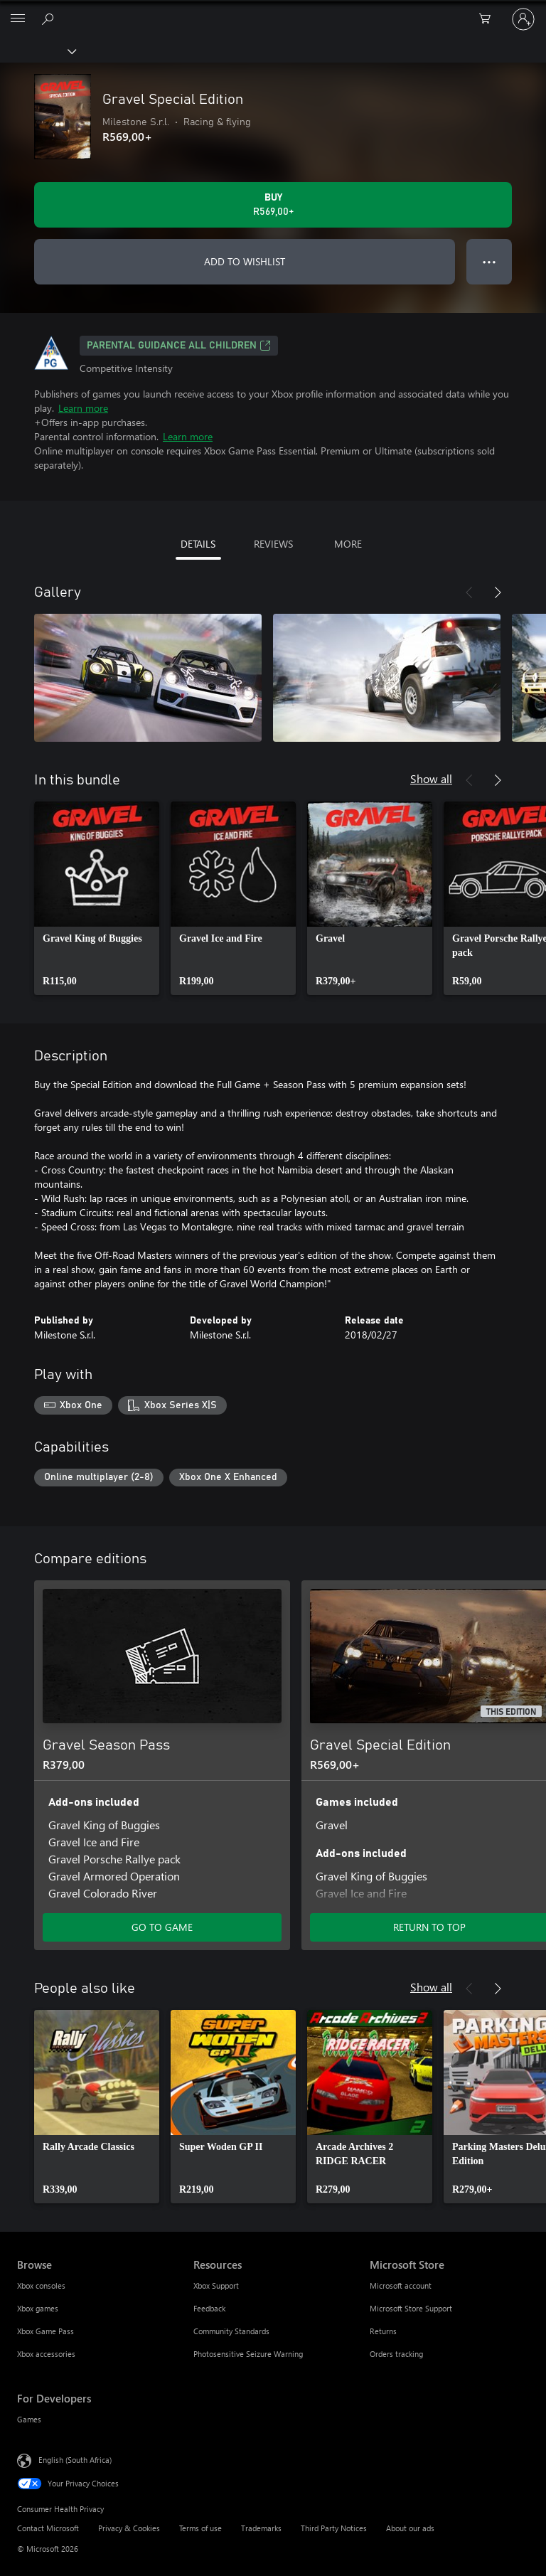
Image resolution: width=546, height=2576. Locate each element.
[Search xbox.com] (50, 18)
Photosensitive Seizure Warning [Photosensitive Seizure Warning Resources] (248, 2353)
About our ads (410, 2528)
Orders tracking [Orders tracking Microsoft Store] (396, 2353)
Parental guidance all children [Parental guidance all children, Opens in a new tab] (179, 345)
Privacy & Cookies (129, 2528)
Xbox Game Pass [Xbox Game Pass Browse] (45, 2331)
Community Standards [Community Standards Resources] (231, 2331)
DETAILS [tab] (198, 543)
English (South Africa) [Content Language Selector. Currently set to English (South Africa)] (75, 2459)
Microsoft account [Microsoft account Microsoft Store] (401, 2285)
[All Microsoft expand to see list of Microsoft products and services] (18, 19)
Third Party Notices (334, 2528)
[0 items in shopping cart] (489, 19)
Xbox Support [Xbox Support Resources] (216, 2285)
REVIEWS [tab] (273, 543)
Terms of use (200, 2528)
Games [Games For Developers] (29, 2419)
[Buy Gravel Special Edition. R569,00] (273, 205)
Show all (431, 778)
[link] (96, 898)
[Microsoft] (272, 10)
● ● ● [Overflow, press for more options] (489, 261)
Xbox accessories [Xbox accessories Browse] (46, 2353)
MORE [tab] (348, 543)
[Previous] (469, 592)
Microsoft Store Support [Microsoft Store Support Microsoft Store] (411, 2308)
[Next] (497, 592)
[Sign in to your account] (523, 19)
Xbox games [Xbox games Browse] (37, 2308)
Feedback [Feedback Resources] (209, 2308)
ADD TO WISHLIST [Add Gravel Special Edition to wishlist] (244, 261)
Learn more (83, 408)
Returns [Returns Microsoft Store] (383, 2331)
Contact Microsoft (48, 2528)
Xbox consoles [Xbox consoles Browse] (41, 2285)
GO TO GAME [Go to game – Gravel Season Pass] (162, 1927)
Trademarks (261, 2528)
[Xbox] (37, 50)
